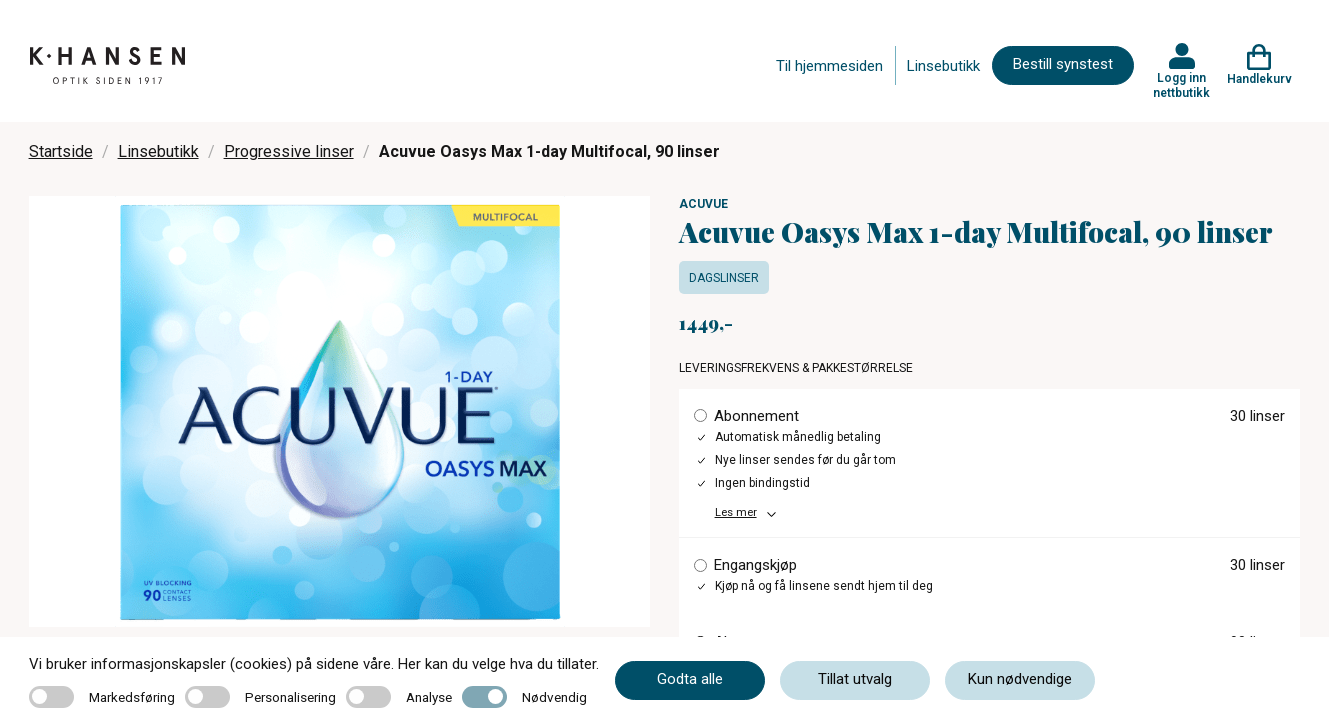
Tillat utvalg (855, 679)
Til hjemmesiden (829, 66)
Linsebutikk (943, 66)
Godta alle (690, 679)
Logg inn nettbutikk (1181, 85)
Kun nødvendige (1020, 679)
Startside (61, 151)
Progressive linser (289, 151)
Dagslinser (724, 278)
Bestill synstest (1063, 64)
